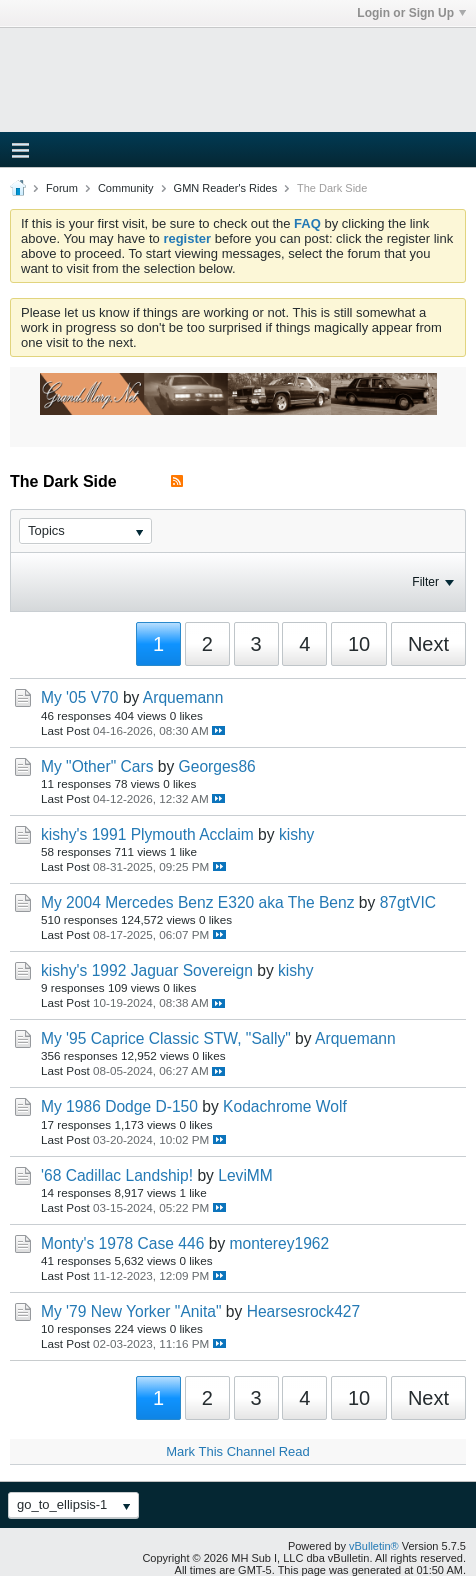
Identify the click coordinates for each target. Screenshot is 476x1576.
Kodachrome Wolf (285, 1106)
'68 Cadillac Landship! (117, 1175)
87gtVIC (408, 902)
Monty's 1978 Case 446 (122, 1243)
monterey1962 (280, 1243)
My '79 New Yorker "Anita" (131, 1311)
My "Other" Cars (97, 766)
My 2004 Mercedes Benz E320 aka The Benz (198, 902)
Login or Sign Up (411, 13)
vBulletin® (374, 1546)
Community (126, 188)
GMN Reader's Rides (226, 188)
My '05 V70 (80, 697)
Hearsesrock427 (304, 1311)
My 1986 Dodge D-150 (119, 1106)
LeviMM (245, 1175)
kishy (297, 834)
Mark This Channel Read (238, 1451)
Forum (62, 188)
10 (359, 644)
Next (428, 644)
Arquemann (183, 697)
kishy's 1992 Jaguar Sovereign (147, 970)
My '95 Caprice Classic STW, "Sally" (166, 1038)
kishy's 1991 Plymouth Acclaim (147, 834)
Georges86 (217, 766)
